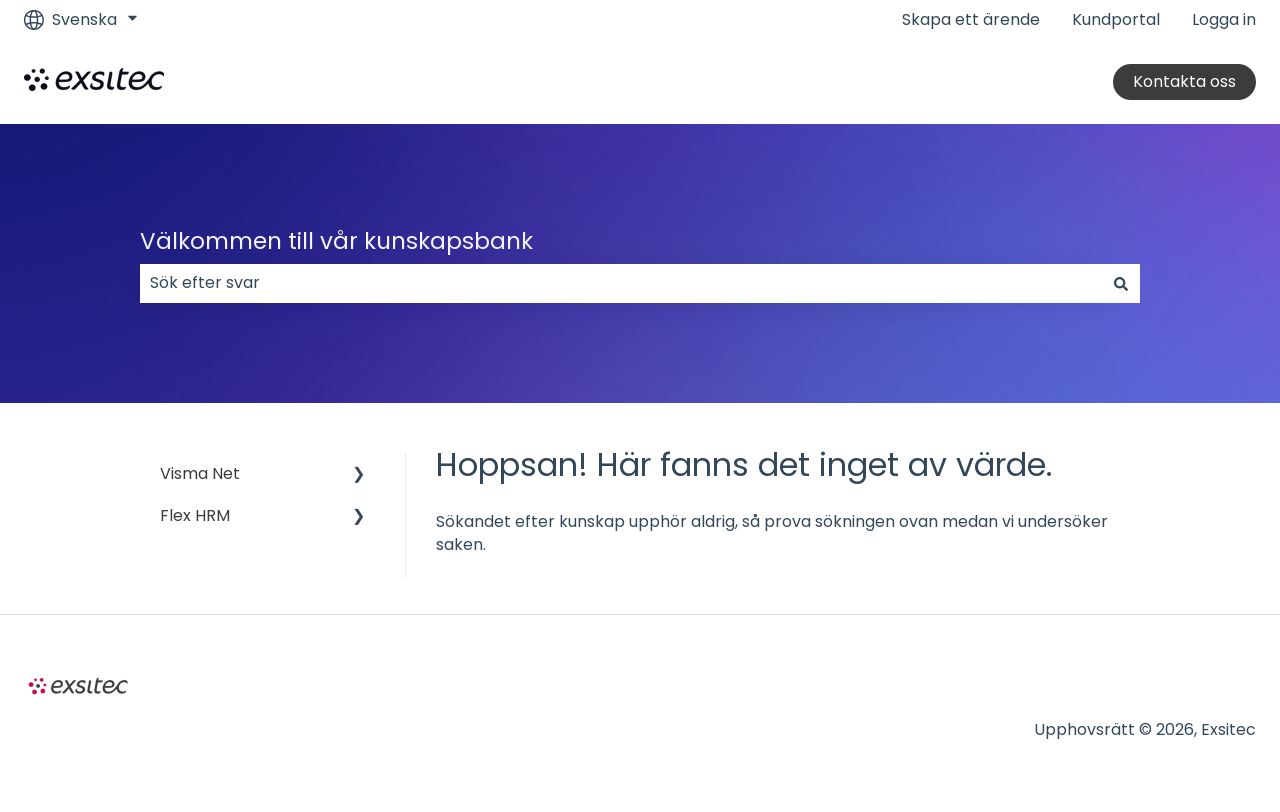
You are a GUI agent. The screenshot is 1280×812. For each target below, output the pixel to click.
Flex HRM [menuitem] (195, 515)
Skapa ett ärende (971, 20)
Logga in (1224, 20)
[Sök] (1121, 283)
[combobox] (621, 283)
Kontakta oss (1184, 81)
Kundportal (1116, 20)
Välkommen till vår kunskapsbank (336, 241)
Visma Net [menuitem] (200, 473)
